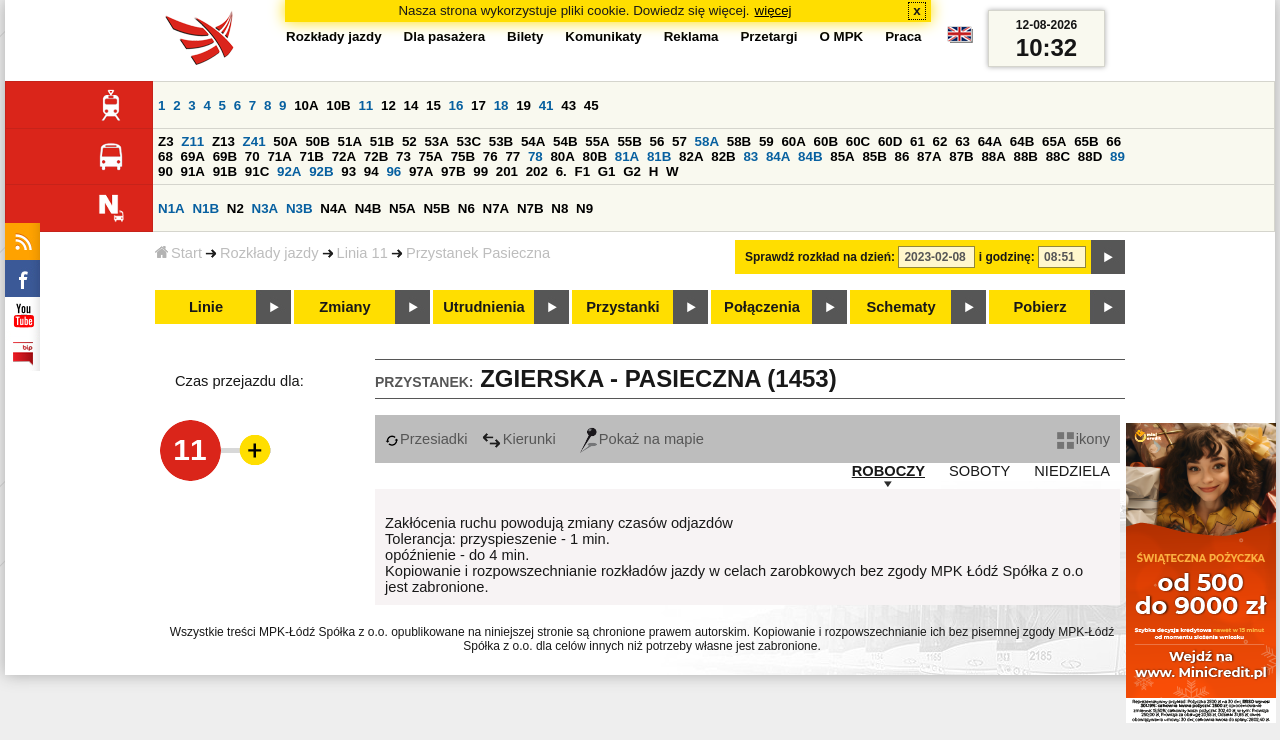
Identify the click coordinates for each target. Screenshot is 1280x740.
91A (193, 171)
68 (165, 156)
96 (393, 171)
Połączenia (762, 307)
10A (306, 105)
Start (178, 253)
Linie (206, 307)
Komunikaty (603, 36)
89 (1117, 156)
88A (993, 156)
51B (382, 141)
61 (917, 141)
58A (707, 141)
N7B (530, 208)
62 (940, 141)
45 (591, 105)
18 (501, 105)
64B (1022, 141)
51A (350, 141)
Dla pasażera (445, 36)
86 (902, 156)
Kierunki (519, 439)
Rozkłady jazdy (269, 253)
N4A (333, 208)
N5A (402, 208)
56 (657, 141)
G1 (607, 171)
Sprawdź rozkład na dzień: (820, 257)
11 (365, 105)
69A (193, 156)
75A (431, 156)
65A (1054, 141)
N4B (368, 208)
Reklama (691, 36)
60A (793, 141)
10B (338, 105)
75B (463, 156)
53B (501, 141)
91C (257, 171)
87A (929, 156)
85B (874, 156)
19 (523, 105)
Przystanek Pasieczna (478, 253)
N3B (299, 208)
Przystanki (622, 307)
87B (961, 156)
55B (629, 141)
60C (858, 141)
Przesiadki (426, 439)
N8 (559, 208)
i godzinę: (1007, 257)
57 (679, 141)
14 (411, 105)
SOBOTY (979, 471)
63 (962, 141)
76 (490, 156)
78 (535, 156)
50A (285, 141)
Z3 (166, 141)
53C (469, 141)
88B (1026, 156)
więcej (773, 10)
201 (507, 171)
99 (480, 171)
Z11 (192, 141)
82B (723, 156)
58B (739, 141)
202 (537, 171)
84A (778, 156)
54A (533, 141)
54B (565, 141)
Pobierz (1040, 307)
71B (312, 156)
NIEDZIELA (1072, 471)
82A (691, 156)
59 (766, 141)
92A (289, 171)
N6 (466, 208)
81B (659, 156)
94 (371, 171)
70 (252, 156)
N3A (265, 208)
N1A (171, 208)
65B (1086, 141)
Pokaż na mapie (642, 439)
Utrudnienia (483, 307)
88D (1090, 156)
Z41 (254, 141)
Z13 (223, 141)
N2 (235, 208)
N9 (584, 208)
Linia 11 (362, 253)
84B (810, 156)
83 (750, 156)
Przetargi (768, 36)
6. (561, 171)
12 (388, 105)
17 (478, 105)
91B (225, 171)
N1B (205, 208)
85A (842, 156)
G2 (632, 171)
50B (317, 141)
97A (421, 171)
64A (990, 141)
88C (1058, 156)
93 (348, 171)
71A (279, 156)
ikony (1083, 439)
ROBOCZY (888, 471)
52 (409, 141)
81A (627, 156)
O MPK (842, 36)
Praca (903, 36)
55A (597, 141)
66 (1113, 141)
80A (562, 156)
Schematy (900, 307)
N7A (496, 208)
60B (826, 141)
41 (546, 105)
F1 (582, 171)
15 (433, 105)
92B (321, 171)
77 (512, 156)
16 (456, 105)
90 (165, 171)
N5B (436, 208)
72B (376, 156)
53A (436, 141)
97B (453, 171)
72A (344, 156)
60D (890, 141)
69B (225, 156)
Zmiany (344, 307)
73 (403, 156)
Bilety (525, 36)
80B (595, 156)
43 (568, 105)
